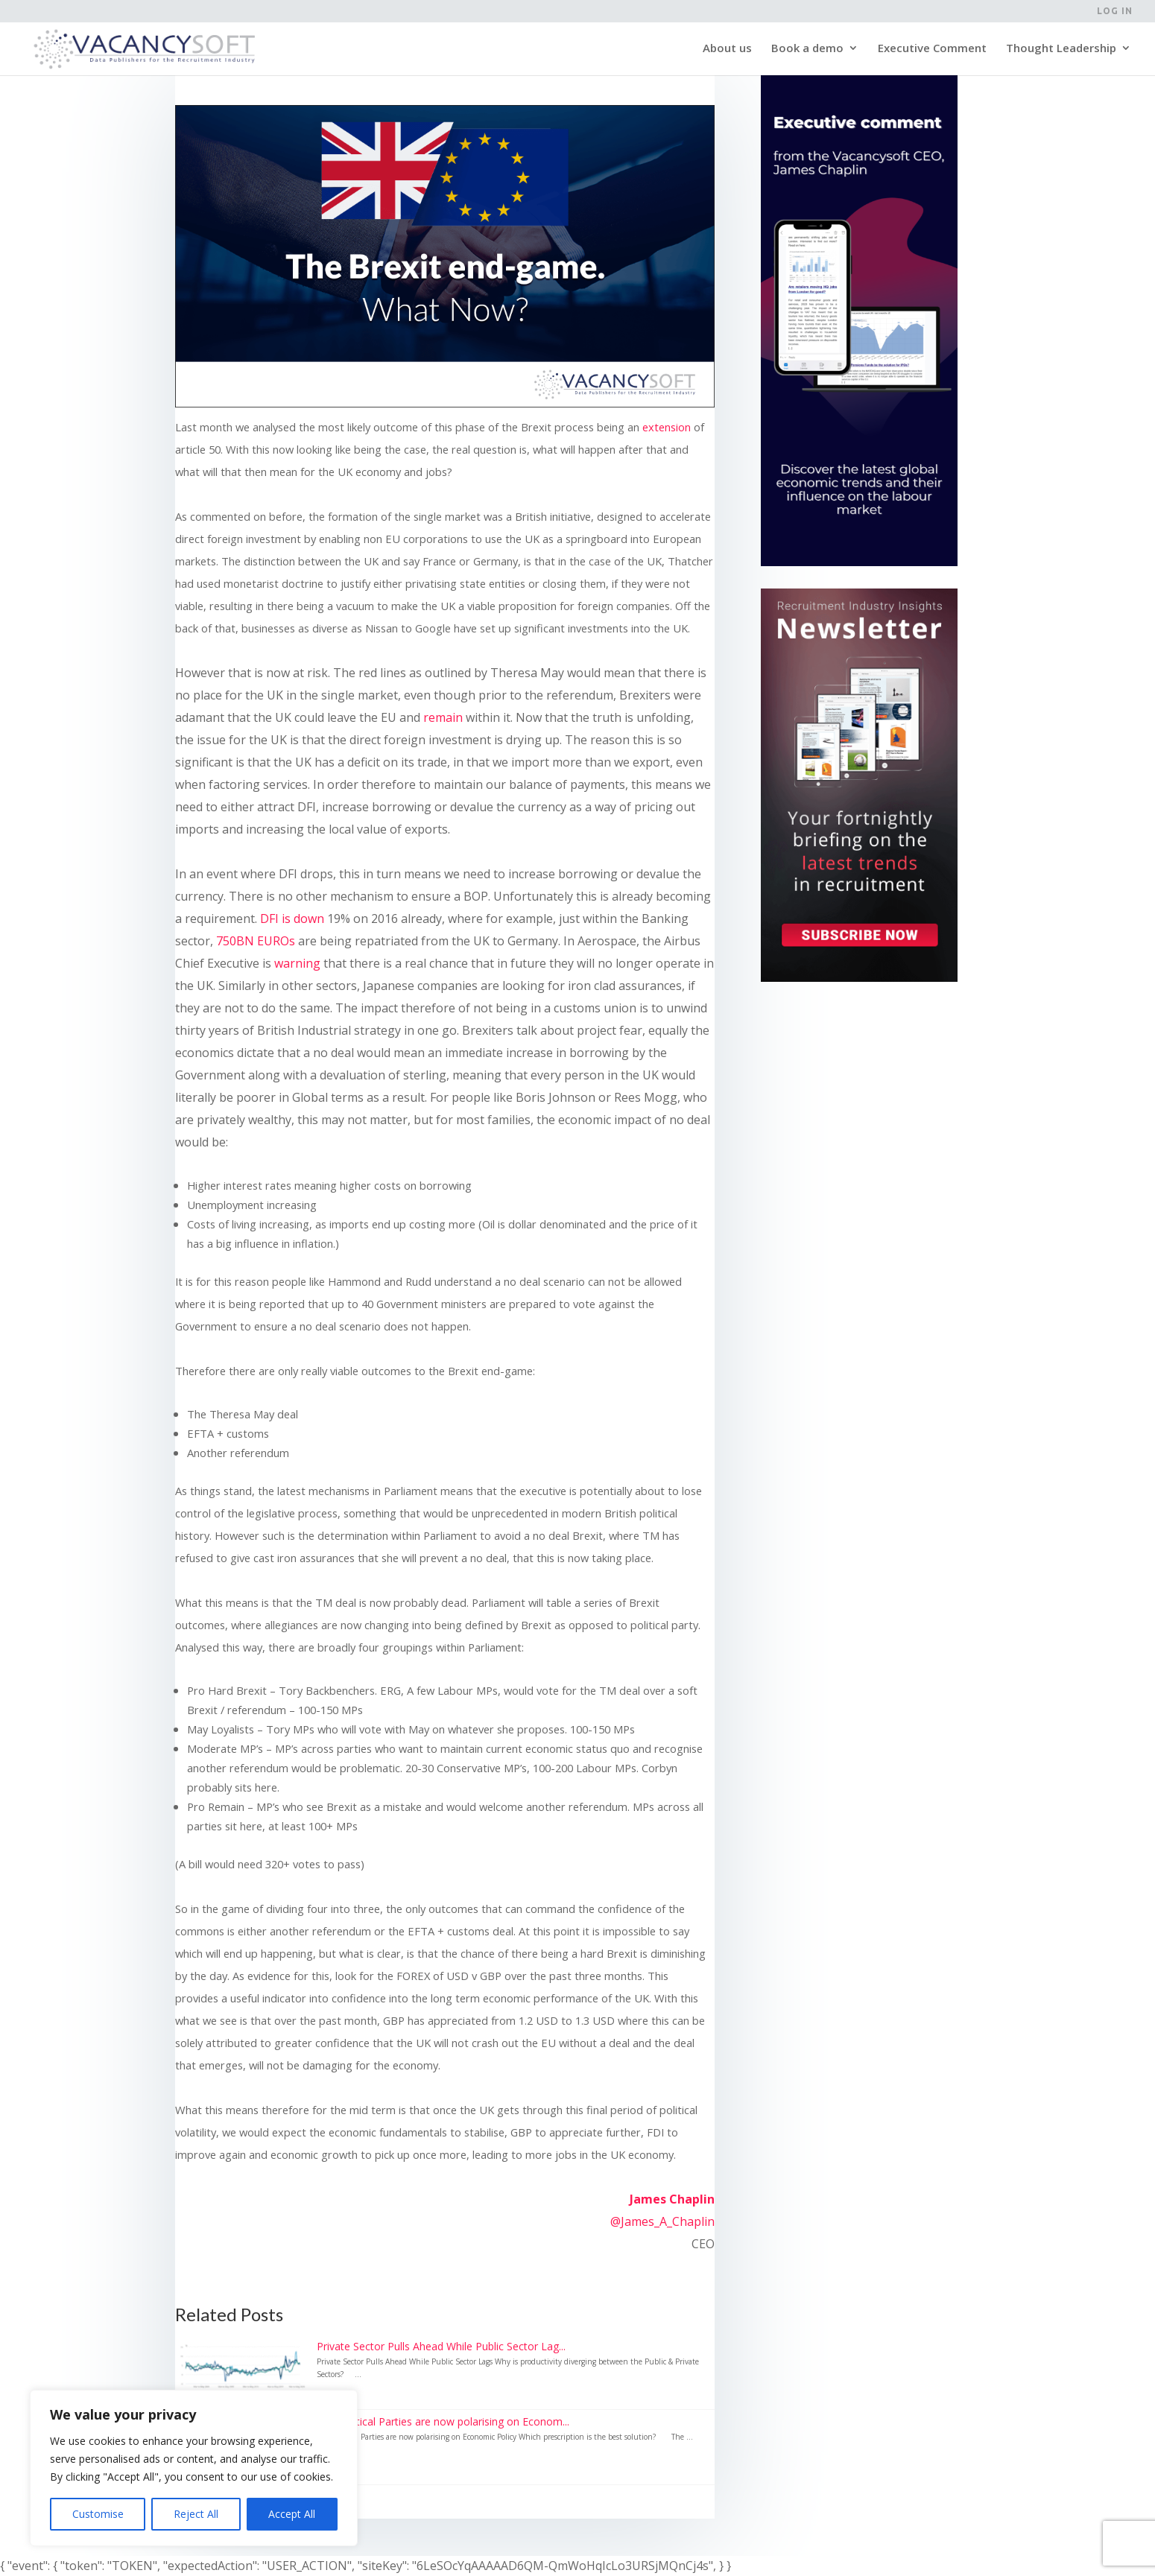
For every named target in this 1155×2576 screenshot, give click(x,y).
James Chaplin (672, 2199)
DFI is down (292, 918)
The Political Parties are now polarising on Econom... (443, 2421)
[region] (194, 2468)
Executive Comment (932, 51)
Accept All (291, 2514)
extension (666, 426)
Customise (98, 2514)
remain (443, 717)
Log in (1115, 11)
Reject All (196, 2514)
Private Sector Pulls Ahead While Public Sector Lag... (441, 2346)
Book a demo (807, 51)
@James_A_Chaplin (662, 2221)
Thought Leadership (1061, 51)
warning (297, 963)
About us (727, 51)
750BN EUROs (255, 941)
